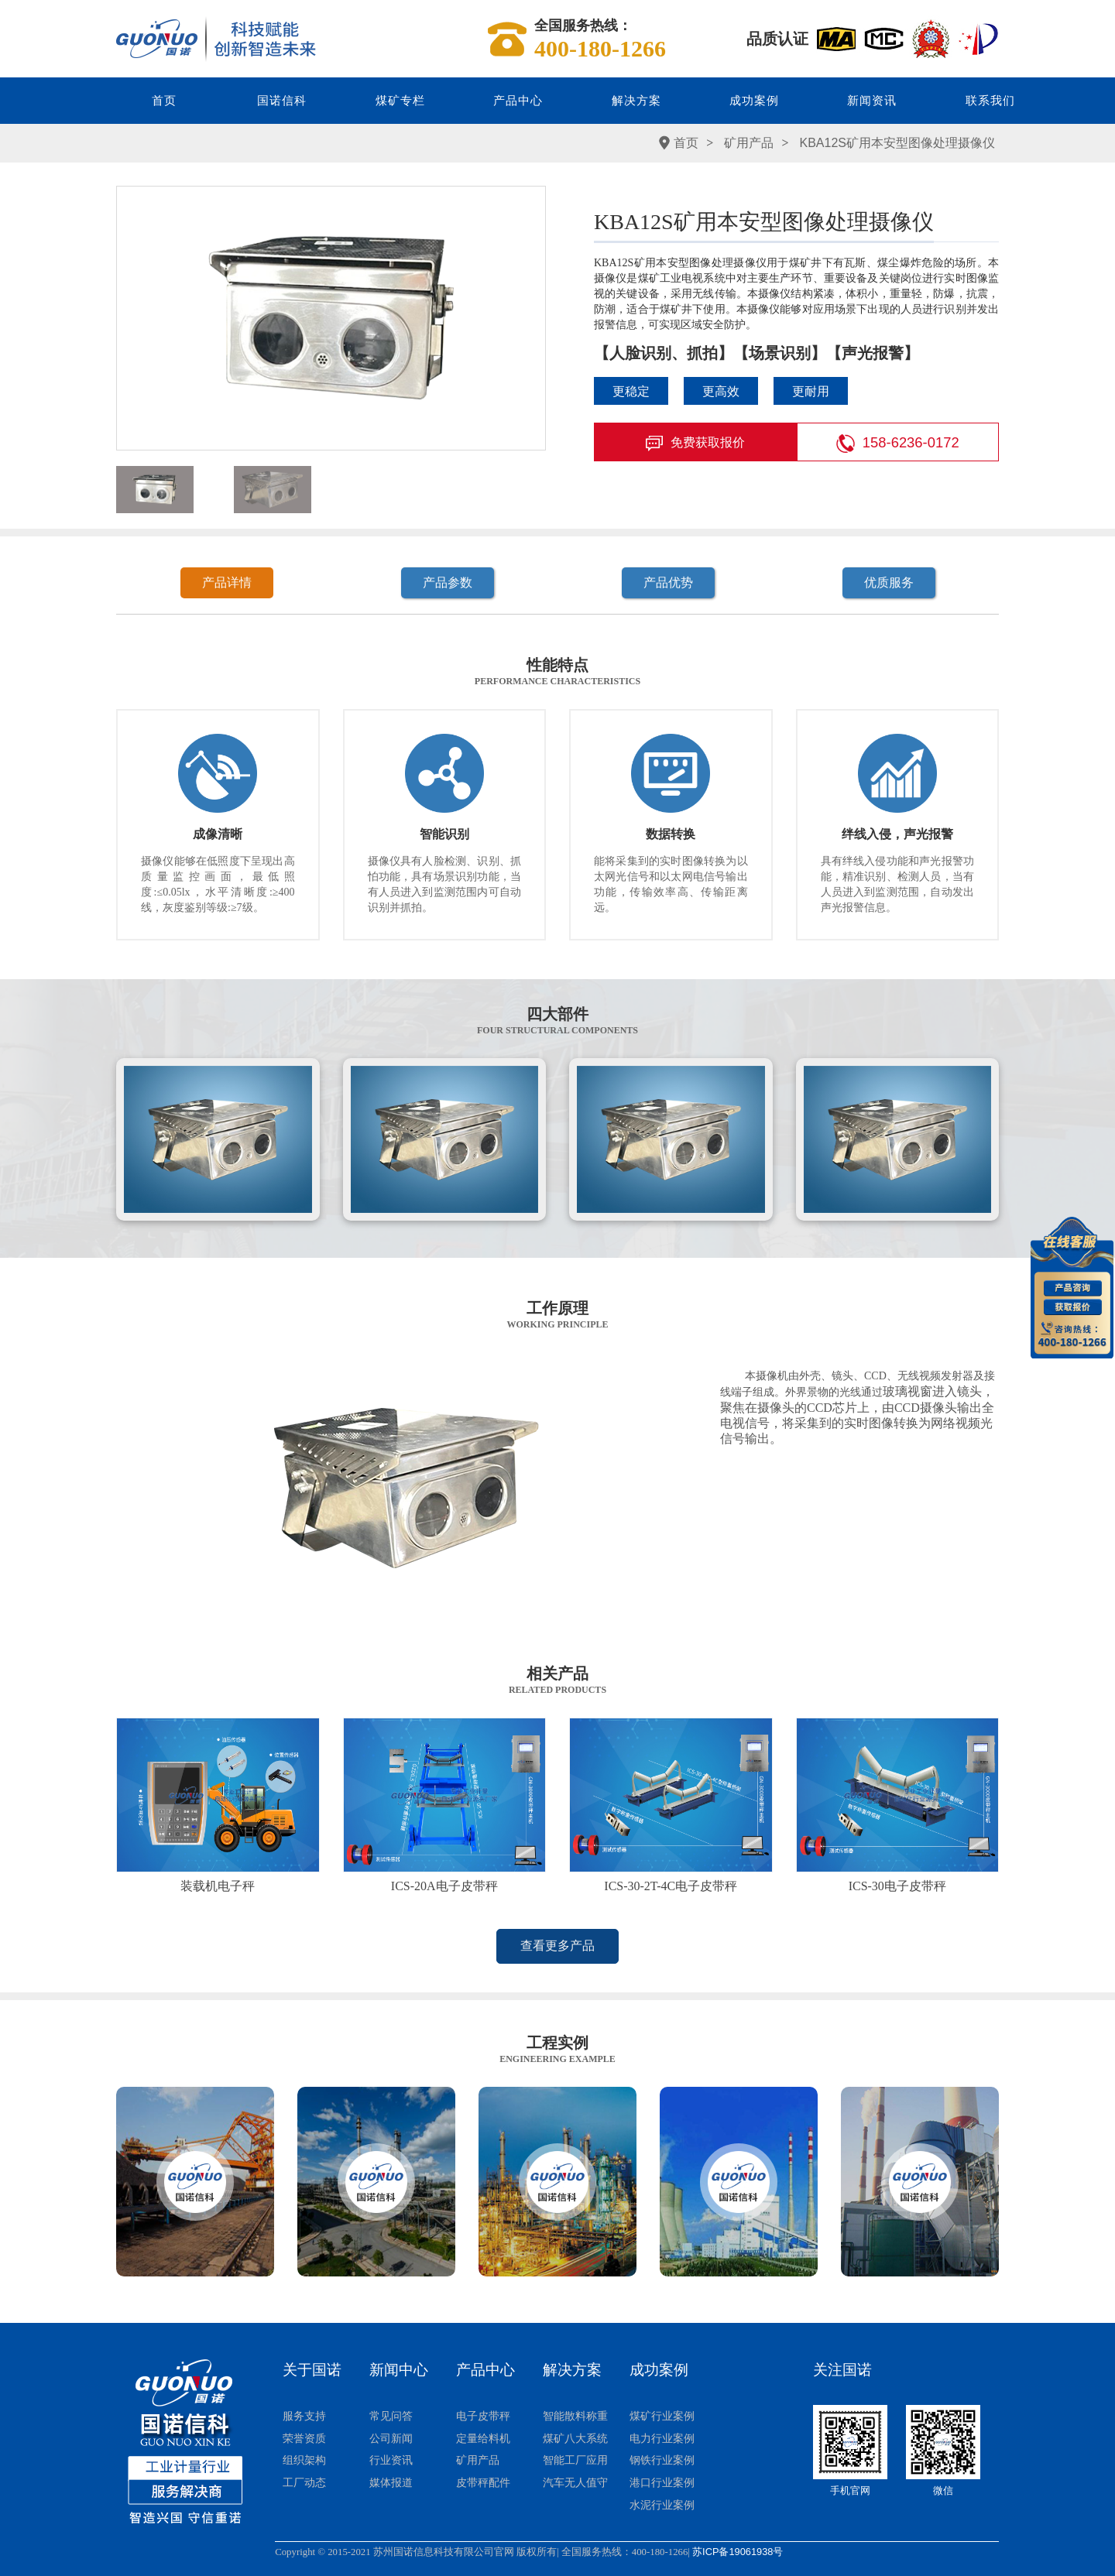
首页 (164, 100)
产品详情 (227, 582)
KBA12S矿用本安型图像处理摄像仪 (897, 142)
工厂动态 (304, 2482)
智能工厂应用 (575, 2460)
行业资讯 (391, 2460)
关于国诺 (312, 2370)
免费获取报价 (695, 443)
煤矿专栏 (400, 100)
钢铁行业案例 (662, 2460)
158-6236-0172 (897, 443)
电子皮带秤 (483, 2416)
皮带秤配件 (483, 2482)
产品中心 (518, 100)
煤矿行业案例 (662, 2416)
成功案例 (754, 100)
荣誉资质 (304, 2438)
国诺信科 (282, 100)
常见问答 (391, 2416)
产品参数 (447, 582)
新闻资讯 (872, 100)
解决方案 (636, 100)
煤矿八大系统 (575, 2438)
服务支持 (304, 2416)
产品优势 (668, 582)
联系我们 (990, 100)
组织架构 (304, 2460)
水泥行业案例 (662, 2505)
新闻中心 (398, 2370)
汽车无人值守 (575, 2482)
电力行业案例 (662, 2438)
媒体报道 (391, 2482)
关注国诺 (842, 2370)
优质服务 (889, 582)
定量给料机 (483, 2438)
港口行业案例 (662, 2482)
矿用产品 (749, 142)
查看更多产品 (557, 1945)
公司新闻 (391, 2438)
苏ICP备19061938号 (737, 2551)
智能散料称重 (575, 2416)
